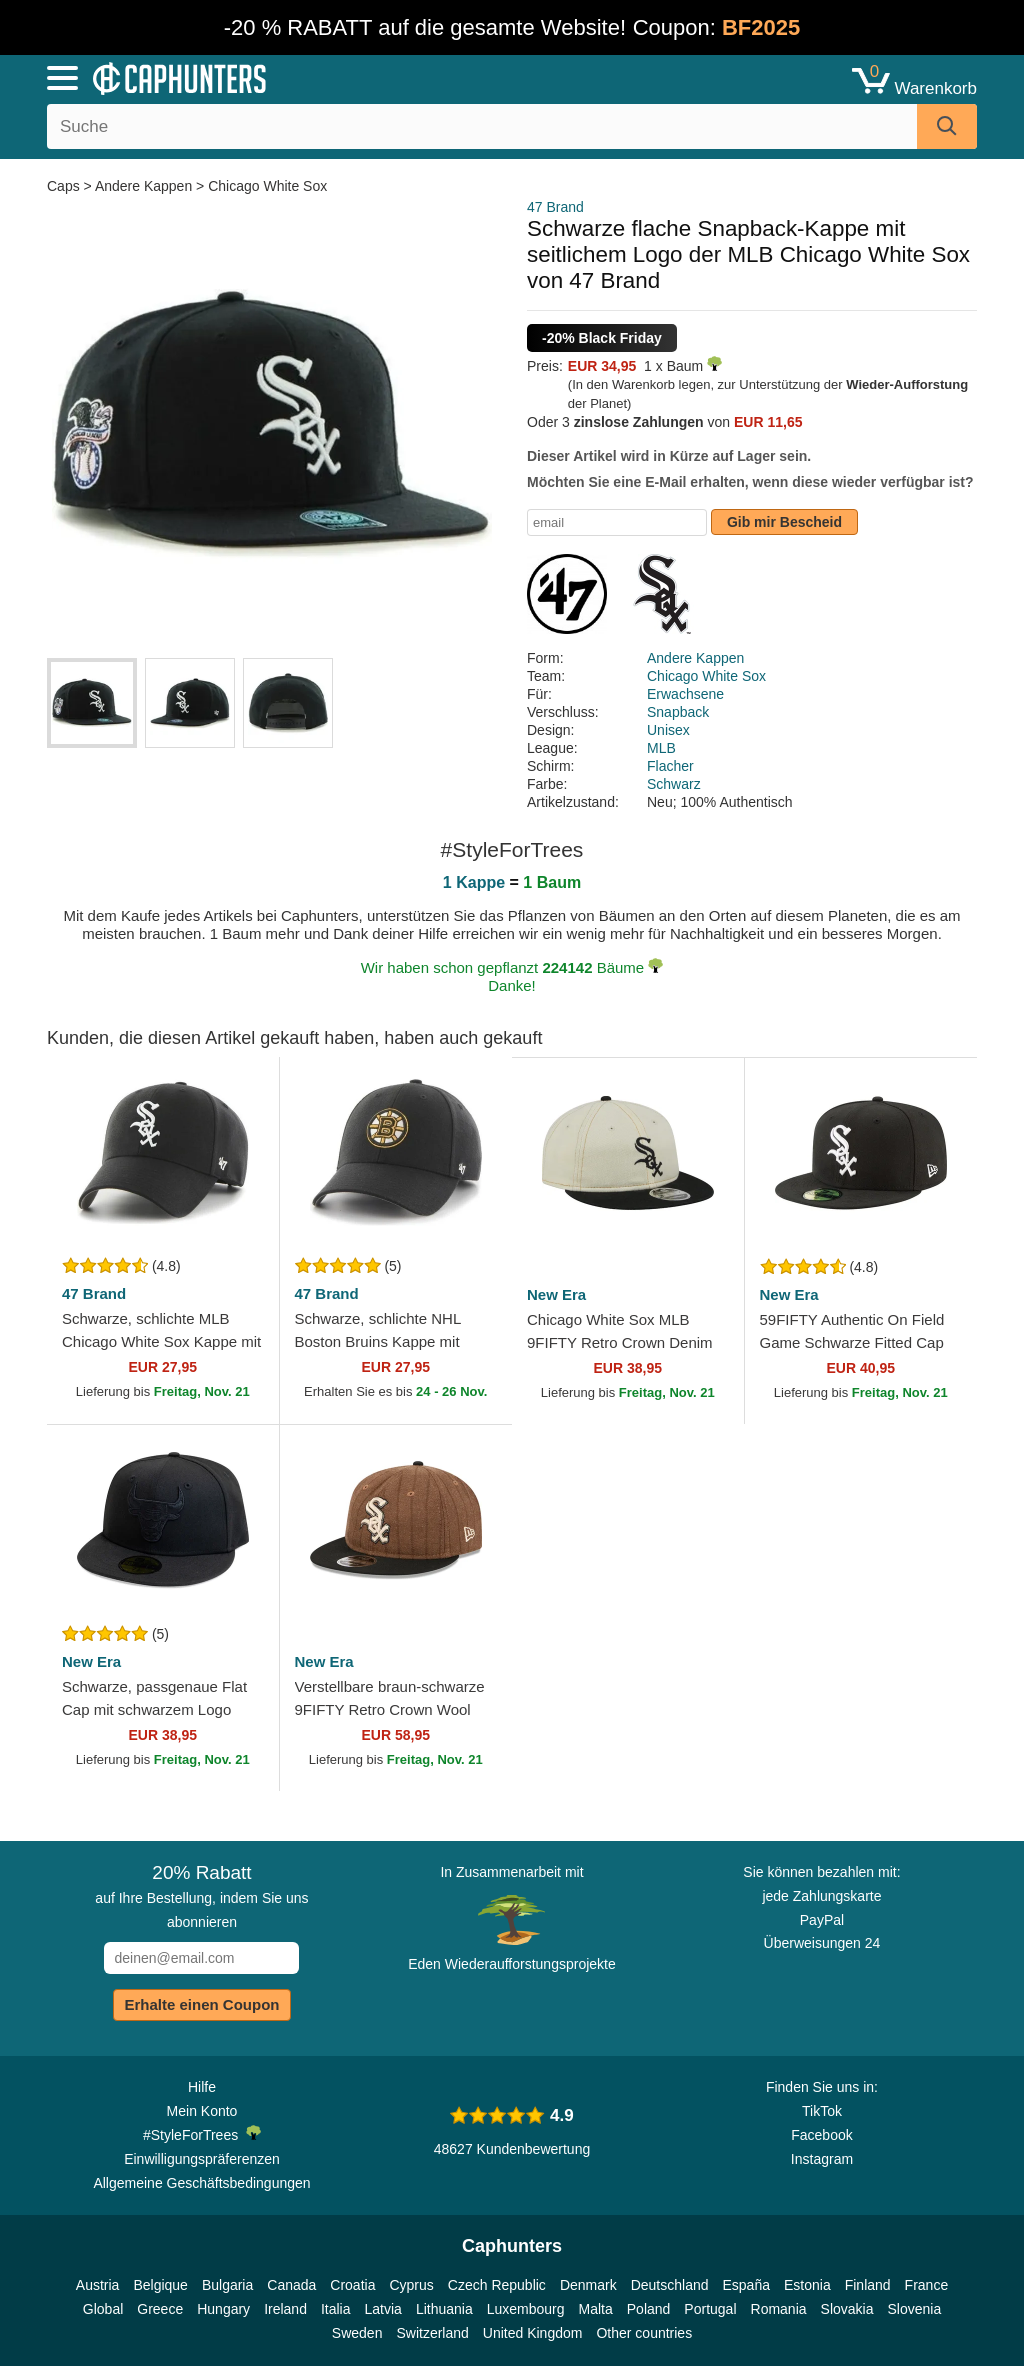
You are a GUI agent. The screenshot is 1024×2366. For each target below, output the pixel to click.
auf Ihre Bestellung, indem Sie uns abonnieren (201, 1896)
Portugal (710, 2309)
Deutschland (670, 2285)
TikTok (822, 2111)
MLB (661, 748)
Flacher (670, 766)
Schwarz (674, 784)
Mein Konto (202, 2111)
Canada (291, 2285)
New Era (556, 1294)
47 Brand (555, 207)
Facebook (821, 2135)
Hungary (223, 2309)
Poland (649, 2309)
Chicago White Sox (267, 186)
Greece (160, 2309)
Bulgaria (227, 2285)
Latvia (383, 2309)
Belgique (160, 2285)
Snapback (678, 712)
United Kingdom (533, 2333)
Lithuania (444, 2309)
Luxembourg (526, 2309)
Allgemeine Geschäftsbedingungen (201, 2183)
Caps (65, 186)
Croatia (352, 2285)
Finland (868, 2285)
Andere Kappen (143, 186)
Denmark (588, 2285)
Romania (779, 2309)
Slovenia (914, 2309)
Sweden (357, 2333)
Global (103, 2309)
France (927, 2285)
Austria (98, 2285)
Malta (596, 2309)
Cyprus (411, 2285)
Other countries (644, 2333)
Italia (336, 2309)
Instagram (822, 2159)
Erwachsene (685, 694)
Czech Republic (497, 2285)
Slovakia (847, 2309)
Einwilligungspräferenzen (202, 2159)
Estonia (807, 2285)
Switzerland (432, 2333)
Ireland (285, 2309)
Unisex (668, 730)
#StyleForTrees (202, 2134)
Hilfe (202, 2087)
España (746, 2285)
